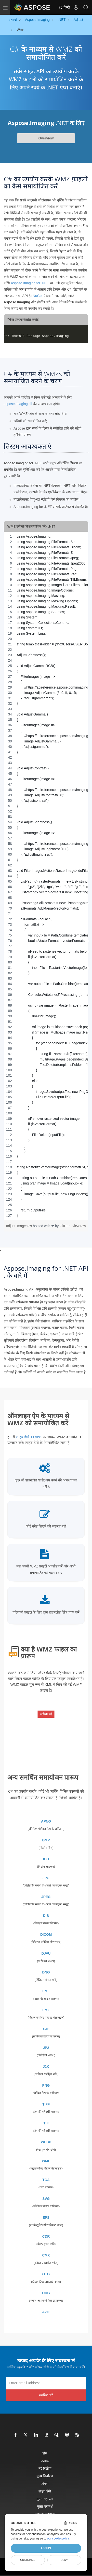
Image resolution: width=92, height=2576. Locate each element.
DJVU (46, 1953)
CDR (46, 2236)
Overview (45, 138)
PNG (46, 2085)
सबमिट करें (46, 2395)
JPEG (46, 1897)
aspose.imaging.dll (18, 404)
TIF (46, 2123)
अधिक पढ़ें (46, 1714)
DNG (46, 1972)
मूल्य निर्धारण (45, 2476)
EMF (46, 1991)
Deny (64, 2559)
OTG (46, 2274)
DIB (46, 1916)
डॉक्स (44, 2483)
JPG (45, 1878)
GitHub (65, 1226)
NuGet (37, 296)
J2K (46, 2067)
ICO (46, 1859)
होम (44, 2453)
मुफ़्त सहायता (45, 2498)
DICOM (46, 1934)
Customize (27, 2559)
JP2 (46, 2048)
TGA (46, 2180)
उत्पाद (45, 2460)
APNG (46, 1821)
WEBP (46, 2142)
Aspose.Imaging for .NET (30, 283)
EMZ (46, 2010)
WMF (46, 2161)
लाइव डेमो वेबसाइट (28, 1437)
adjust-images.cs (19, 1226)
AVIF (46, 2312)
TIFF (46, 2104)
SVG (46, 2199)
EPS (45, 2217)
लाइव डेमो (45, 2491)
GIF (46, 2029)
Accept (46, 2548)
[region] (46, 876)
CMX (46, 2255)
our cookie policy (58, 2538)
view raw (79, 1226)
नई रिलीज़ (45, 2468)
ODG (46, 2293)
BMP (46, 1840)
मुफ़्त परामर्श (45, 2506)
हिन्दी (64, 7)
